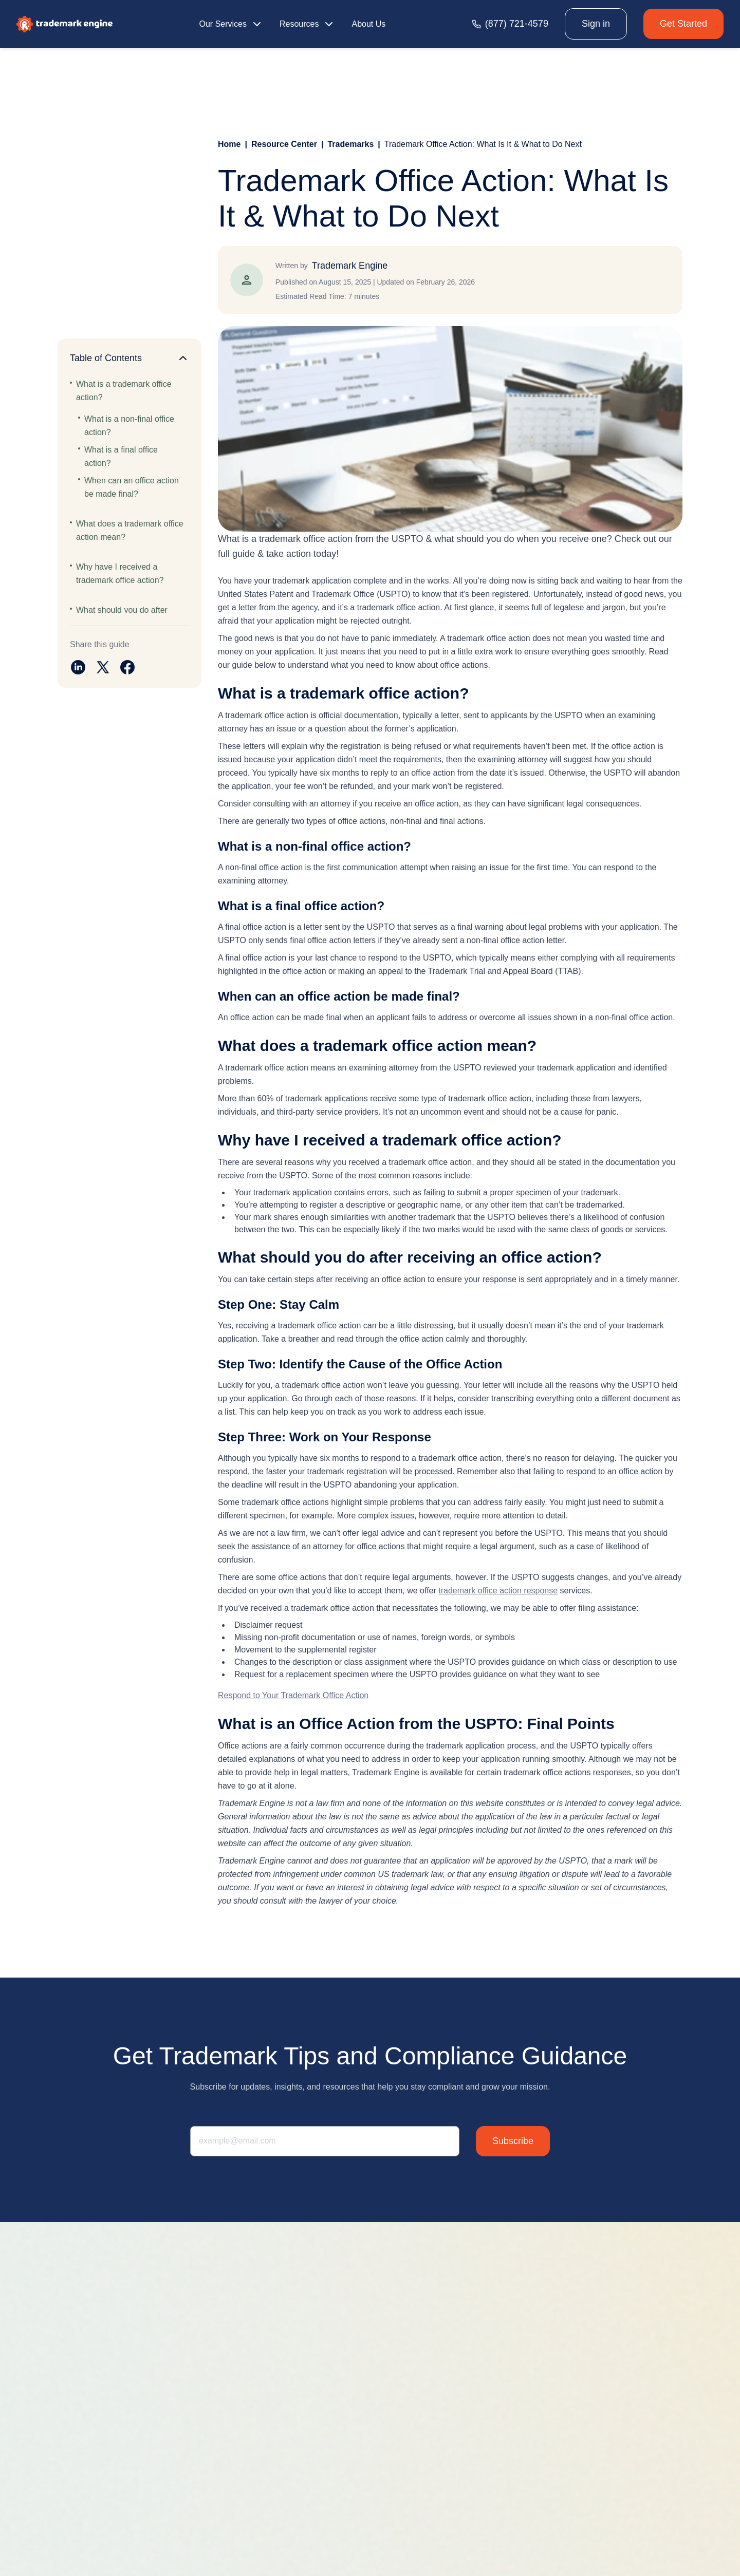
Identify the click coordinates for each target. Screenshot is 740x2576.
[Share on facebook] (127, 667)
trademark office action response (498, 1590)
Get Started (683, 23)
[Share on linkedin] (78, 667)
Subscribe (512, 2141)
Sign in (596, 23)
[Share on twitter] (103, 667)
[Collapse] (183, 358)
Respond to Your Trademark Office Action (293, 1695)
